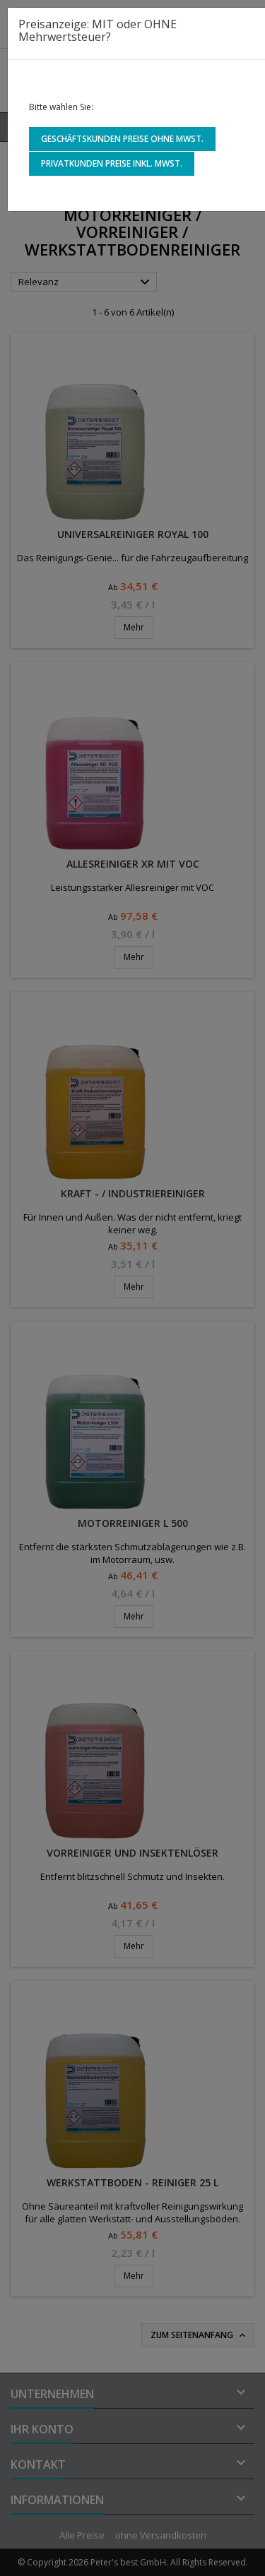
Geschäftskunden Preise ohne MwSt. (122, 139)
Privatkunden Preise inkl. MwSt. (111, 163)
